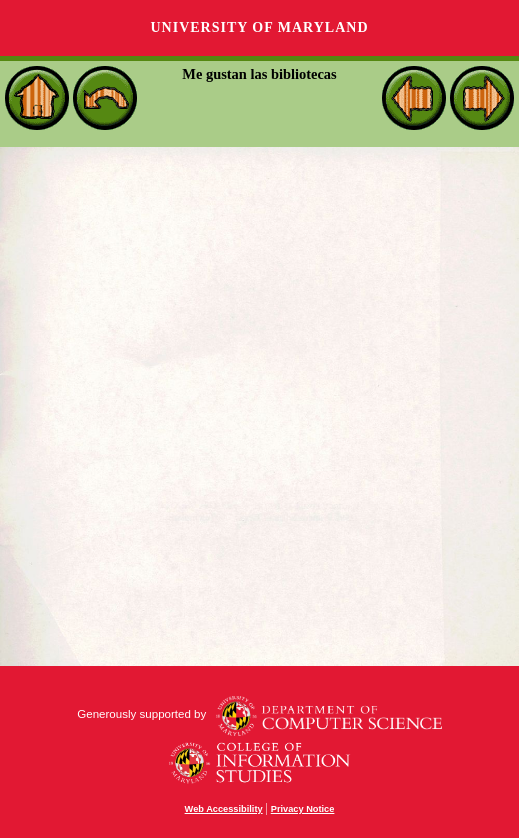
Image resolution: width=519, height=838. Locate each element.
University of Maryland (259, 27)
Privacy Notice (303, 809)
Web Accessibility (224, 809)
